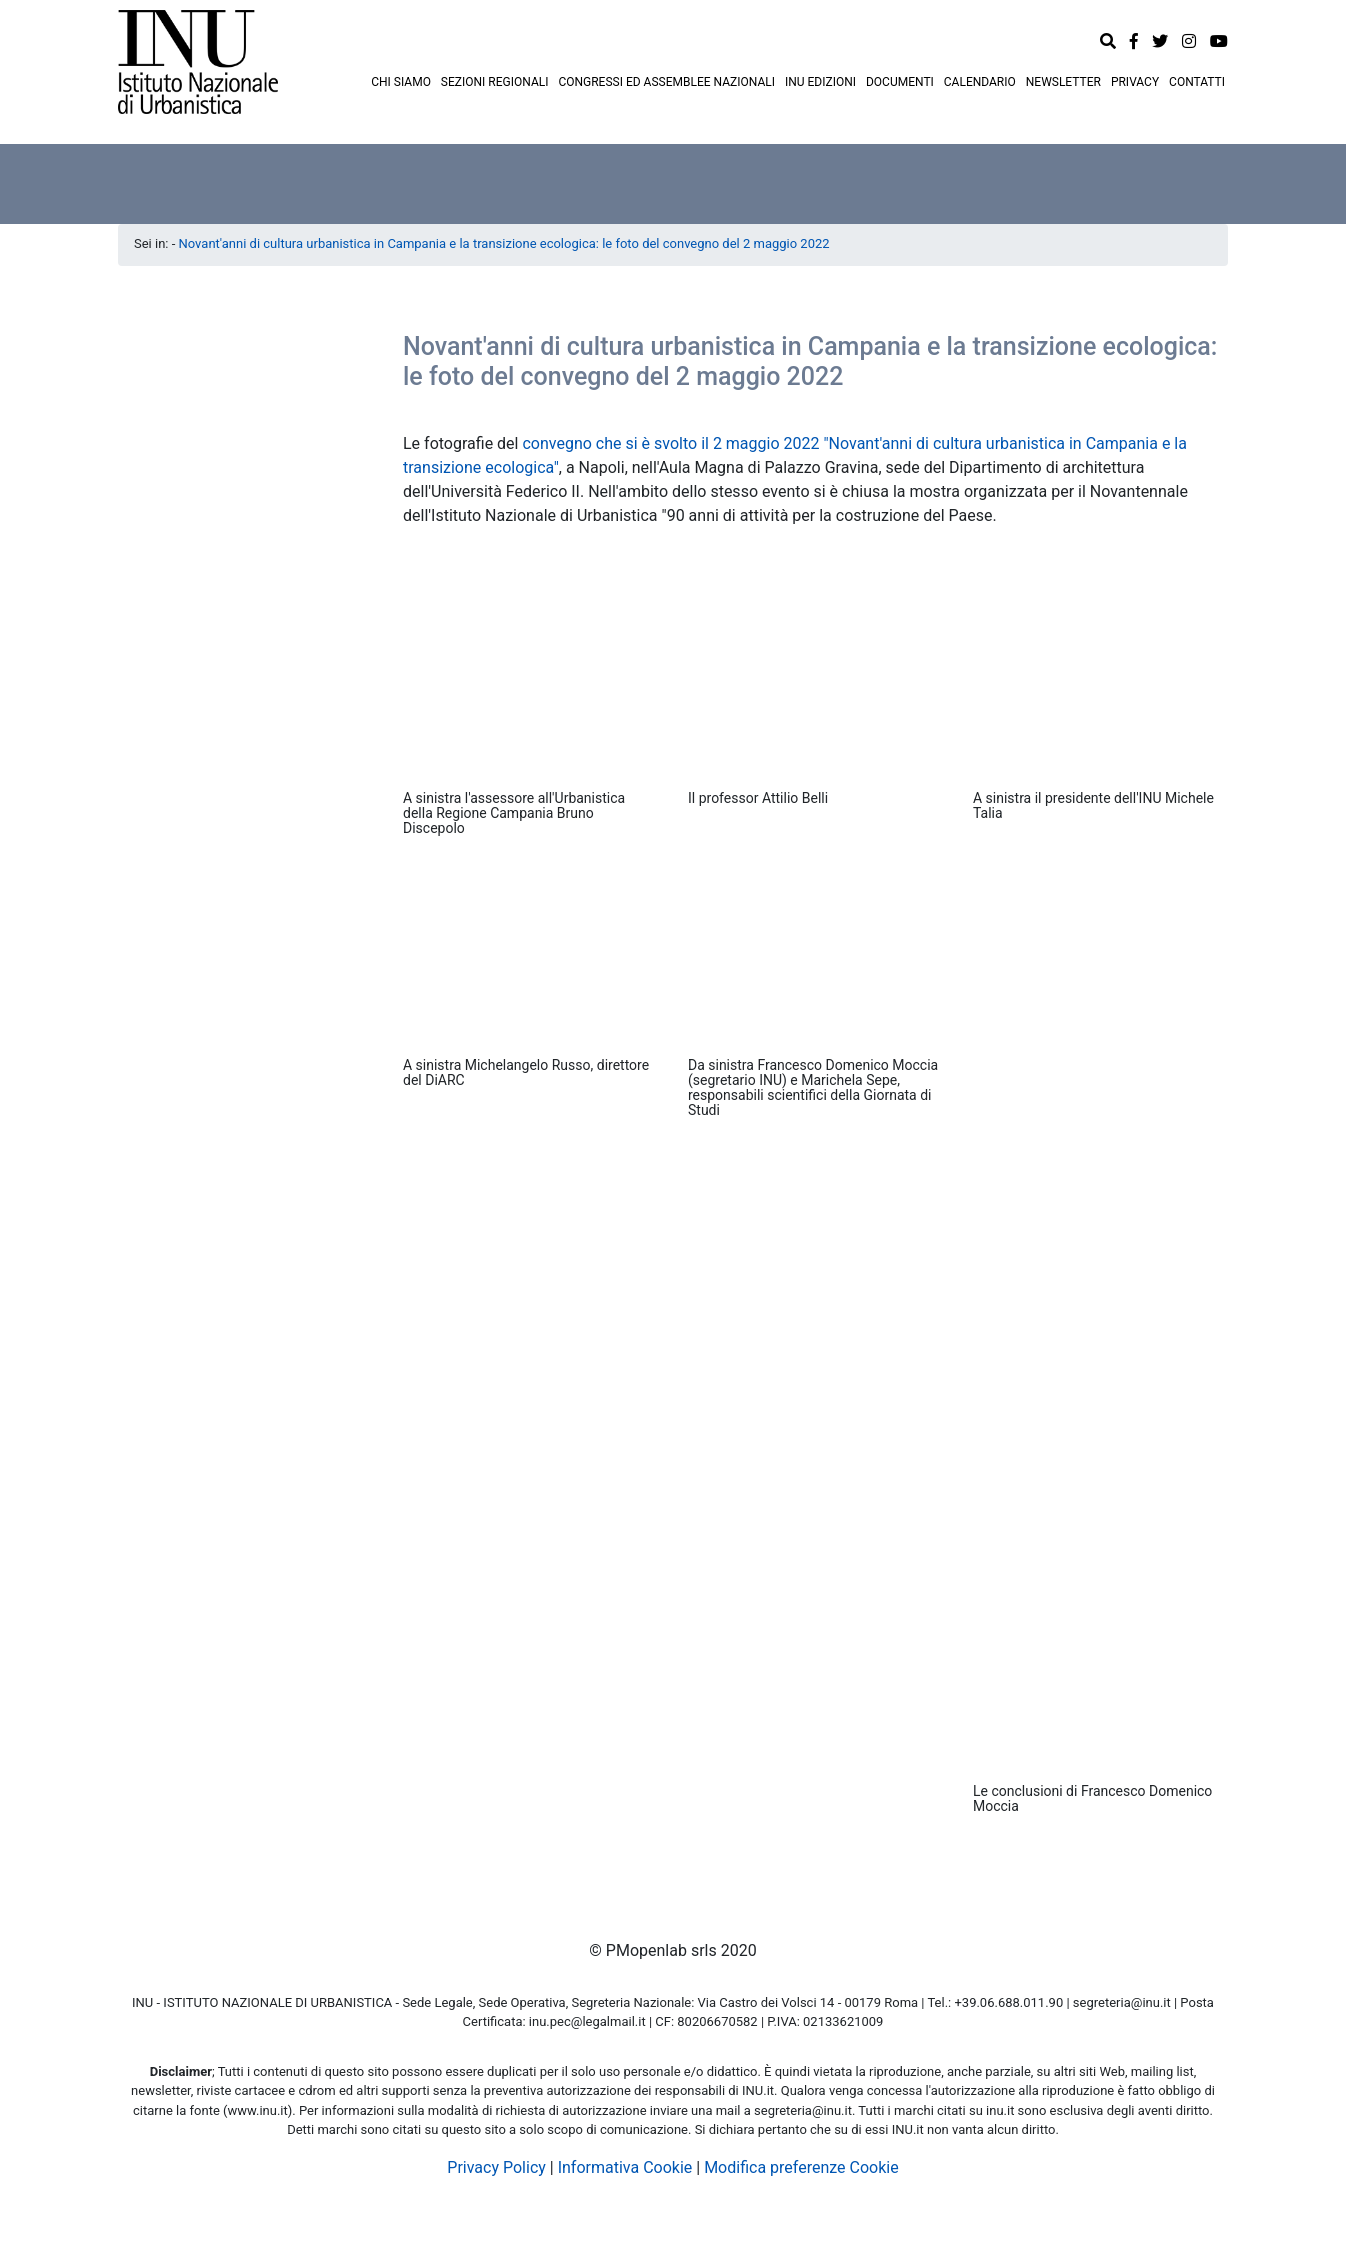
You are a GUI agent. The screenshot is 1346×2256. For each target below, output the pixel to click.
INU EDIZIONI (820, 82)
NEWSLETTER (1063, 82)
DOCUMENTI (900, 82)
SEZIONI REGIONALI (495, 82)
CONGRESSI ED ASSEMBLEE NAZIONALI (666, 82)
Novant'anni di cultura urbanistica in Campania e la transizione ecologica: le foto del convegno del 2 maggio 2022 (504, 243)
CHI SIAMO (401, 82)
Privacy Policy (496, 2167)
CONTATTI (1197, 82)
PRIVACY (1135, 82)
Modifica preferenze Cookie (801, 2167)
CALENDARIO (980, 82)
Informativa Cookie (625, 2167)
